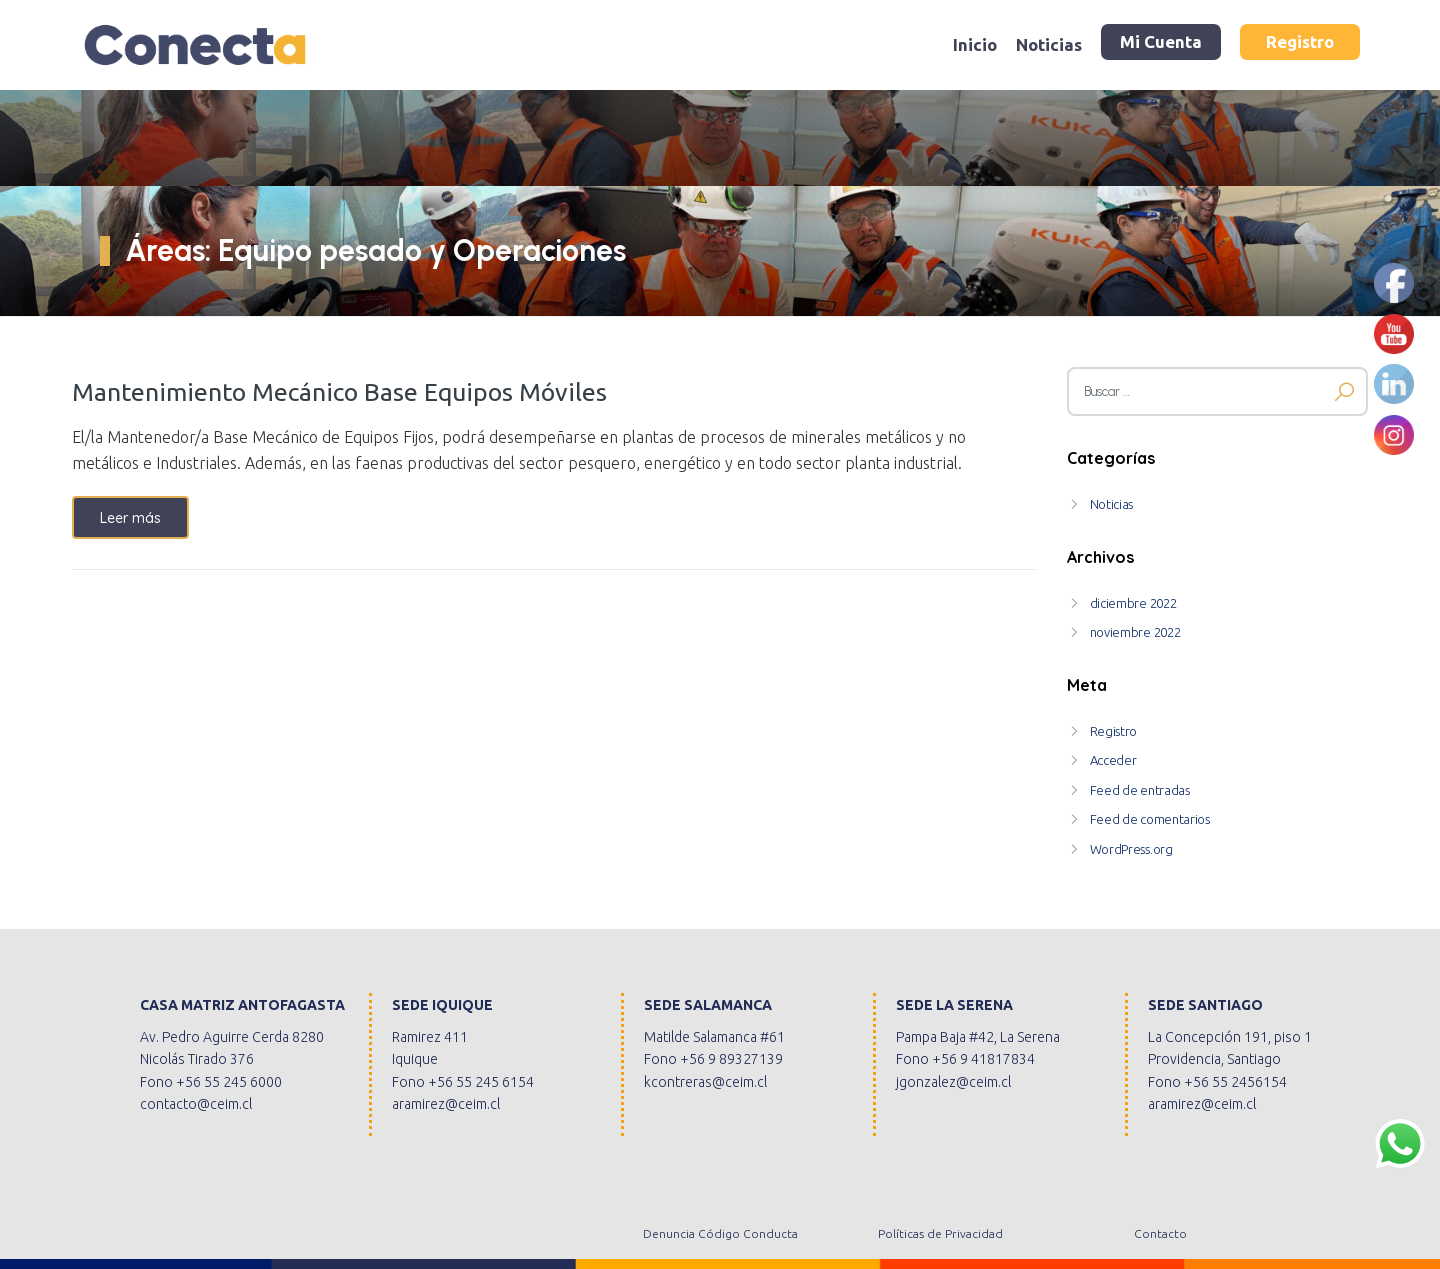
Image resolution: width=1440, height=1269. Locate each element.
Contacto (1160, 1233)
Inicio (975, 44)
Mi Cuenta (1161, 41)
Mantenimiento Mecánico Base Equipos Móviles (339, 392)
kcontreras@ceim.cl (705, 1082)
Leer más (130, 518)
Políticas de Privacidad (940, 1233)
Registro (1300, 41)
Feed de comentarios (1150, 819)
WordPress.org (1131, 849)
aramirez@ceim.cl (446, 1104)
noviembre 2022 (1135, 632)
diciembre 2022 (1133, 603)
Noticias (1049, 44)
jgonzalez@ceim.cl (953, 1082)
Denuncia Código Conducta (720, 1233)
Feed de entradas (1140, 790)
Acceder (1113, 760)
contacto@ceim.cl (196, 1104)
